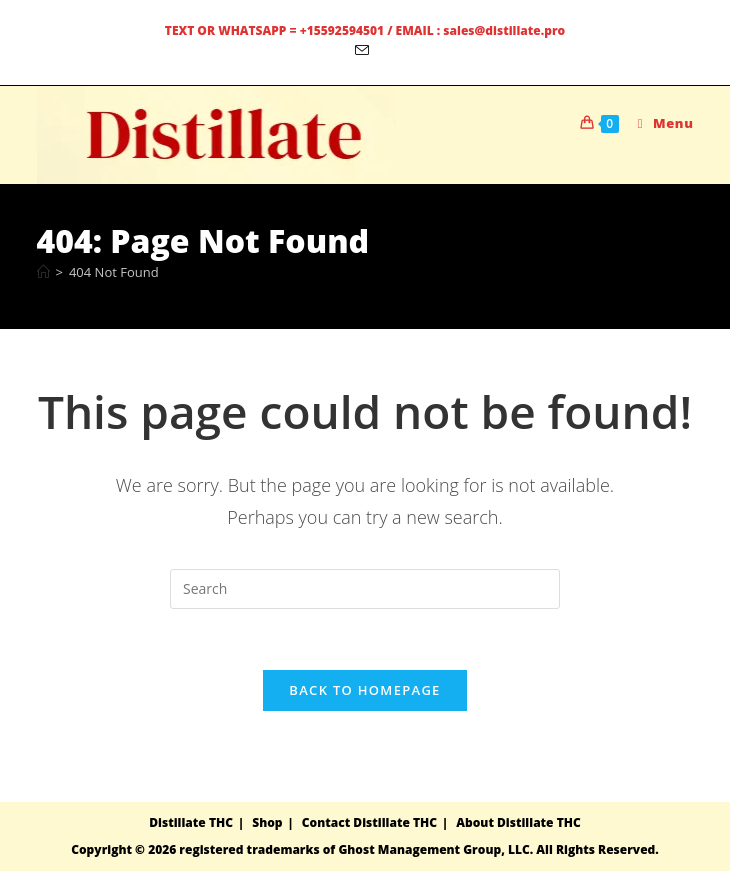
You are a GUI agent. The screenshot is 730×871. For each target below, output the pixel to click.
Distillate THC (191, 822)
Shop (267, 822)
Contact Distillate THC (369, 822)
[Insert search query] (365, 589)
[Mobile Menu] (658, 123)
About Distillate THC (518, 822)
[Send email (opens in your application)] (365, 51)
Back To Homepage (364, 690)
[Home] (43, 272)
